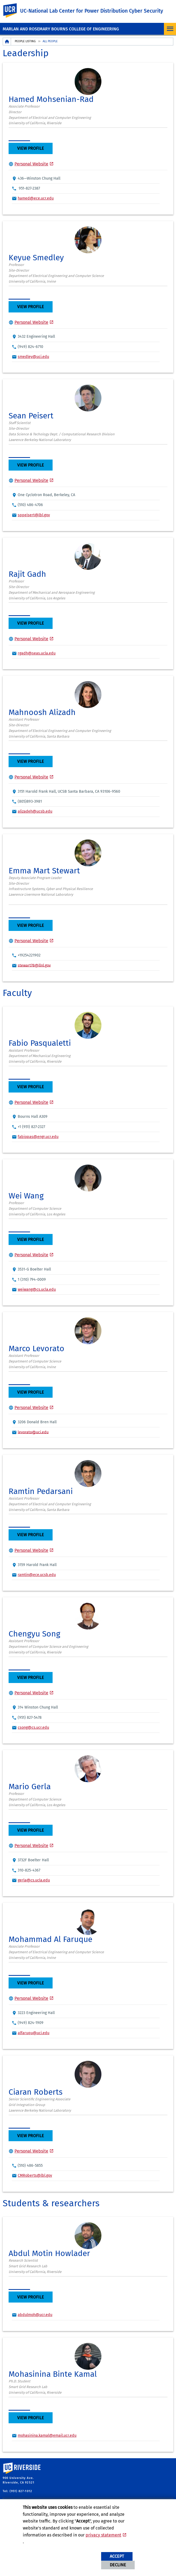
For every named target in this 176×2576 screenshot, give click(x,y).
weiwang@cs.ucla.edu (37, 1289)
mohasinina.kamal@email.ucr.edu (47, 2435)
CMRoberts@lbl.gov (35, 2175)
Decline (118, 2564)
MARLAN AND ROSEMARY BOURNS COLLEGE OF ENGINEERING (61, 28)
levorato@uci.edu (33, 1432)
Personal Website (31, 163)
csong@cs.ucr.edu (33, 1727)
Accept (117, 2556)
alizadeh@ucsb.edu (35, 811)
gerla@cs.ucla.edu (34, 1880)
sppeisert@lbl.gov (34, 515)
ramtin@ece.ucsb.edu (37, 1574)
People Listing (25, 41)
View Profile (30, 148)
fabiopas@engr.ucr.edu (38, 1136)
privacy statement (103, 2535)
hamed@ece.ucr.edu (36, 198)
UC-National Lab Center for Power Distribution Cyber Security (91, 11)
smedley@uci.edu (33, 356)
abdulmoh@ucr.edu (35, 2314)
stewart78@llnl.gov (34, 965)
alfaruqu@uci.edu (33, 2033)
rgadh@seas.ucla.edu (37, 653)
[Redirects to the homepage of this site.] (7, 41)
